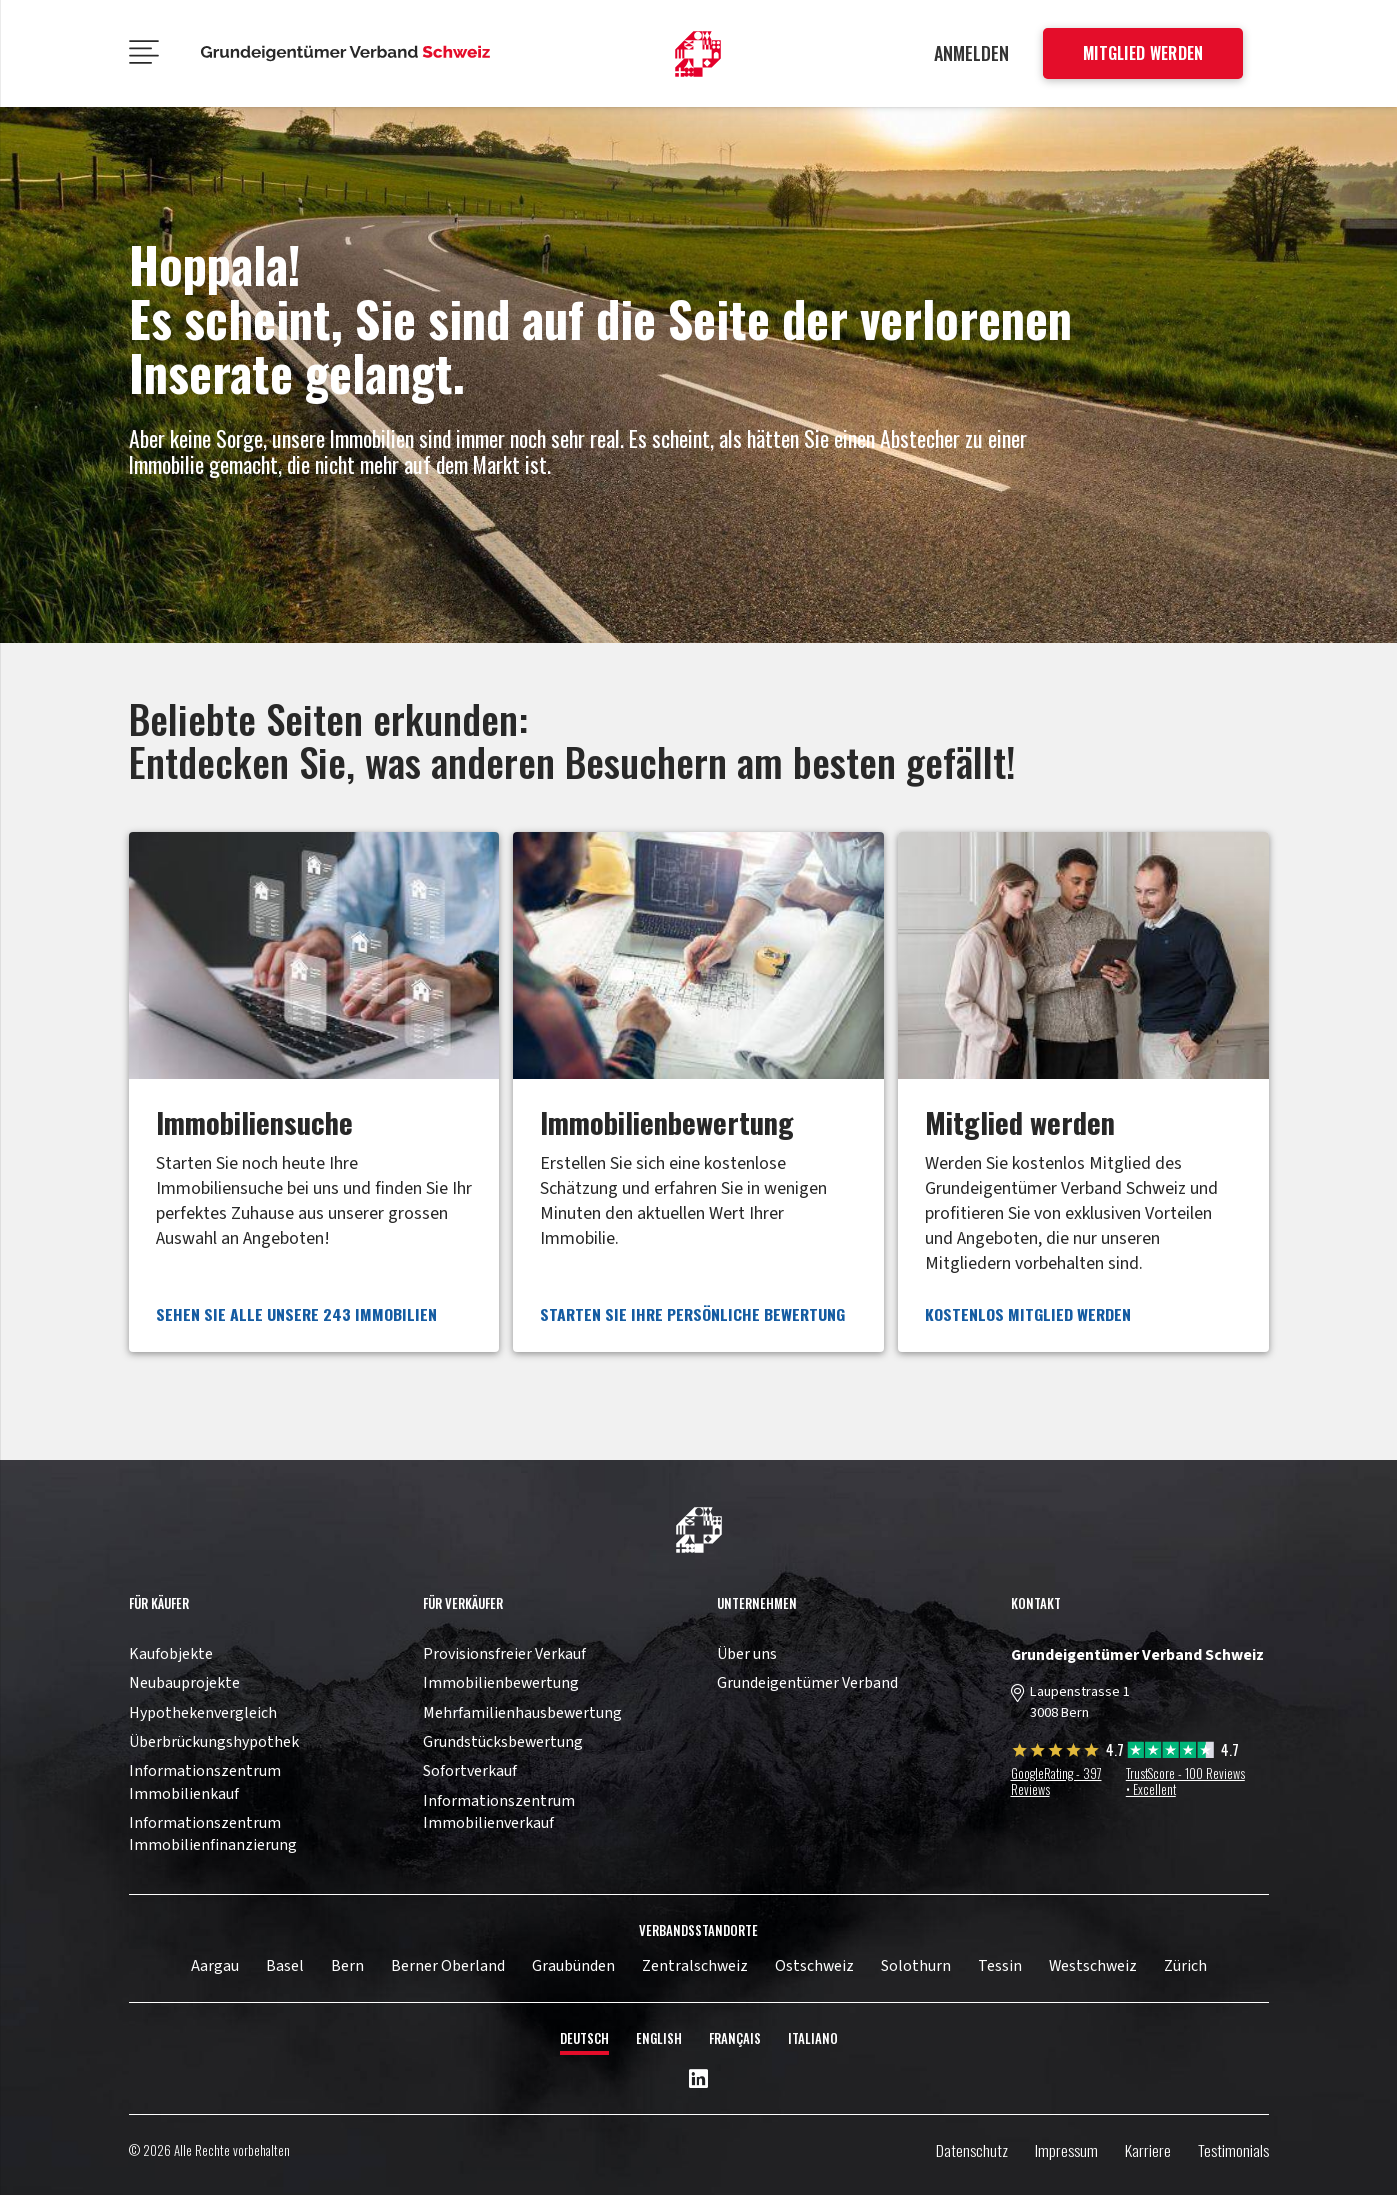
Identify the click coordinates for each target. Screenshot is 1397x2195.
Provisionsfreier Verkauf (504, 1654)
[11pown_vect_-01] (698, 53)
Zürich (1185, 1966)
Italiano (813, 2038)
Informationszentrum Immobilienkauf (205, 1782)
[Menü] (143, 54)
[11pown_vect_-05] (346, 54)
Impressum (1066, 2150)
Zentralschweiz (695, 1966)
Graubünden (573, 1966)
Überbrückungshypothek (214, 1742)
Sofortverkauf (470, 1771)
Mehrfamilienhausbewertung (522, 1713)
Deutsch (584, 2038)
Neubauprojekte (184, 1683)
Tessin (1000, 1966)
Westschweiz (1093, 1966)
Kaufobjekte (171, 1654)
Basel (285, 1966)
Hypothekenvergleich (203, 1713)
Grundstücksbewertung (503, 1742)
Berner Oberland (448, 1966)
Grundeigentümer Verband (807, 1683)
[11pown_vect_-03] (699, 1530)
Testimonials (1233, 2150)
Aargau (215, 1966)
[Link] (314, 1092)
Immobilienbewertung (501, 1683)
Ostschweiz (814, 1966)
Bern (347, 1966)
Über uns (747, 1654)
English (659, 2038)
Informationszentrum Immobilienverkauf (499, 1812)
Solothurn (916, 1966)
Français (735, 2038)
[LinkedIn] (698, 2080)
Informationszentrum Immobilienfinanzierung (213, 1834)
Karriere (1148, 2150)
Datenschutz (972, 2150)
